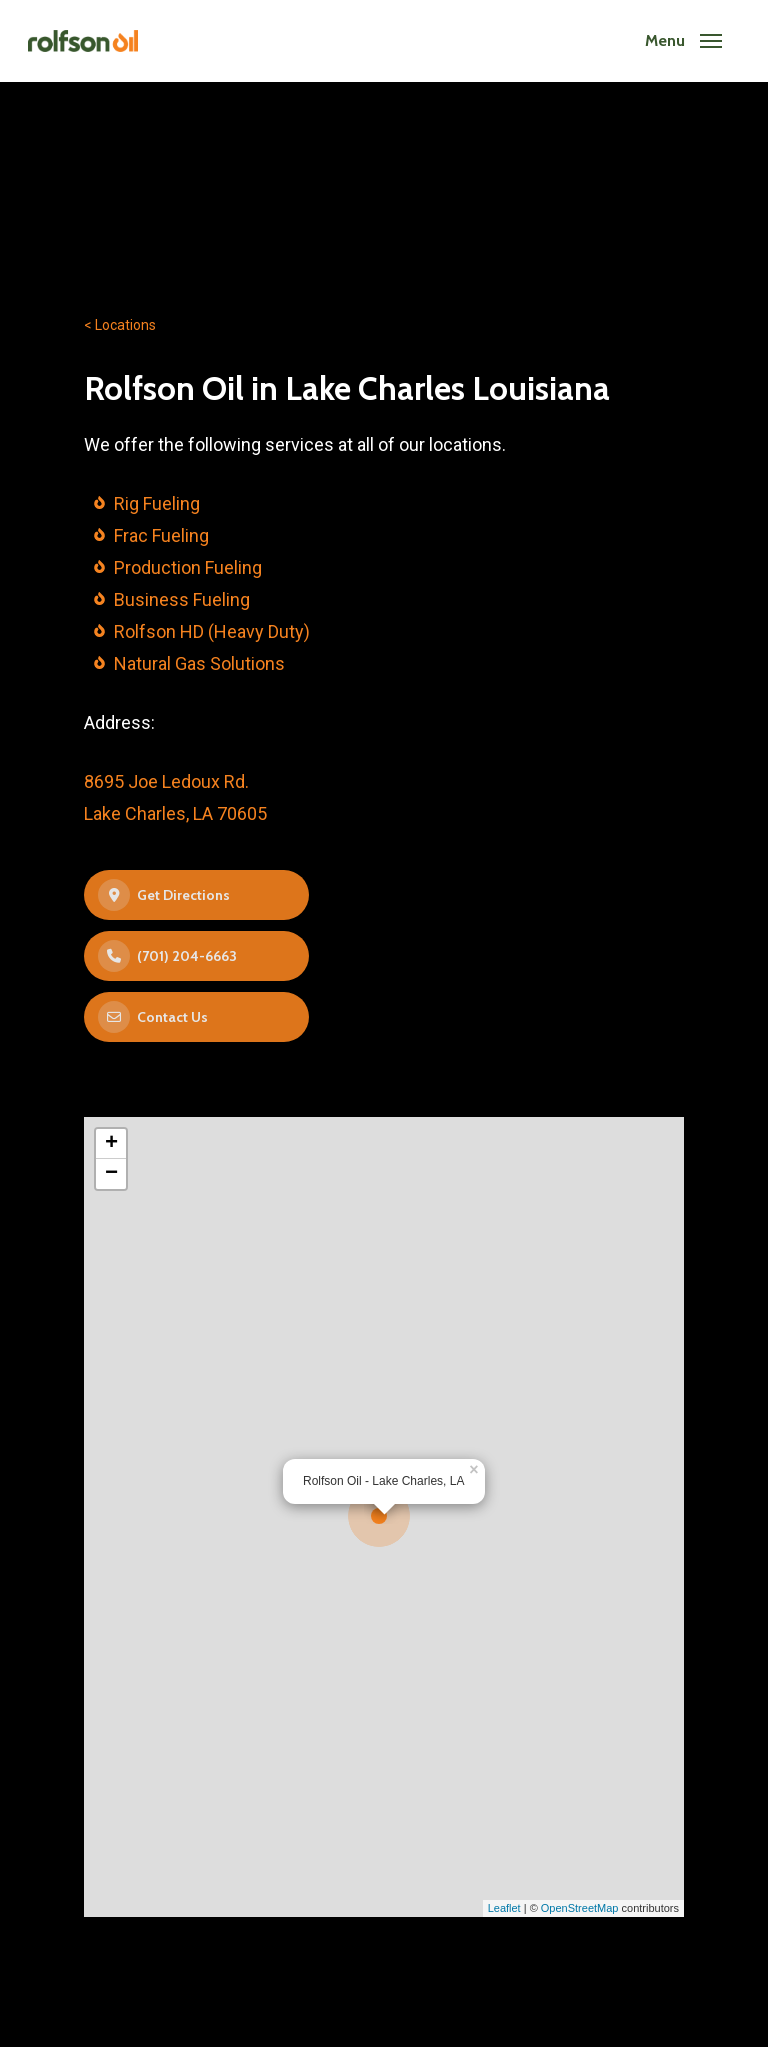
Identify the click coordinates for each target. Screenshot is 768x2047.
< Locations (120, 325)
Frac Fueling (161, 535)
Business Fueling (182, 599)
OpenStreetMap (580, 1908)
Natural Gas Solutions (199, 663)
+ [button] (111, 1144)
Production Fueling (188, 567)
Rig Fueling (157, 503)
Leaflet (504, 1908)
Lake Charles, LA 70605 (175, 813)
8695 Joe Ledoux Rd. (166, 781)
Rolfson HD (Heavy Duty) (212, 631)
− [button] (111, 1174)
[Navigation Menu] (683, 41)
